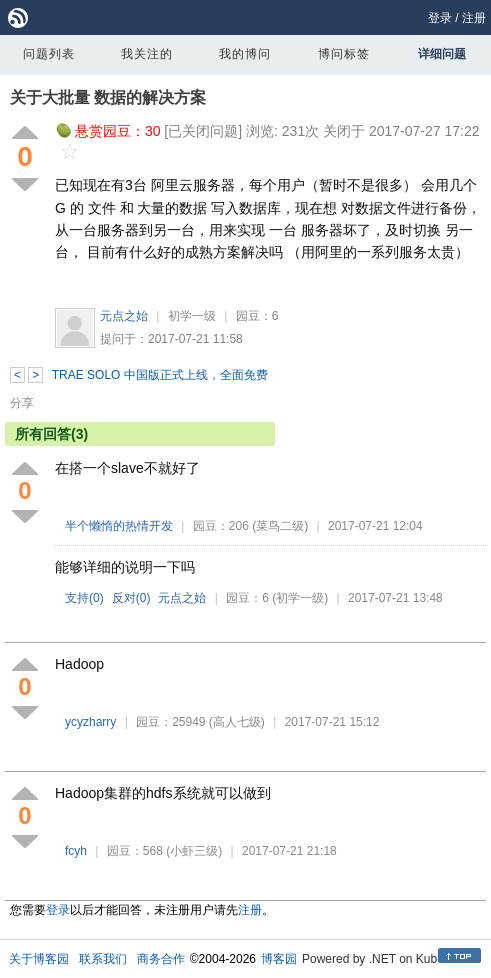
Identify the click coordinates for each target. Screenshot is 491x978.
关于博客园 (39, 959)
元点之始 (124, 316)
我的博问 (245, 54)
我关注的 (147, 54)
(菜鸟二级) (280, 526)
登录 (440, 18)
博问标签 (344, 54)
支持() (84, 598)
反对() (131, 598)
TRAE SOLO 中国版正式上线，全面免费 (160, 375)
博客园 (279, 959)
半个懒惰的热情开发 (119, 526)
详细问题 (442, 54)
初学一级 (192, 316)
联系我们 (103, 959)
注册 (474, 18)
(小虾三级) (194, 851)
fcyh (76, 851)
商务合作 (161, 959)
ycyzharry (90, 722)
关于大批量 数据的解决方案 (108, 97)
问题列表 (49, 54)
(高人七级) (237, 722)
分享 (22, 403)
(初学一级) (300, 598)
